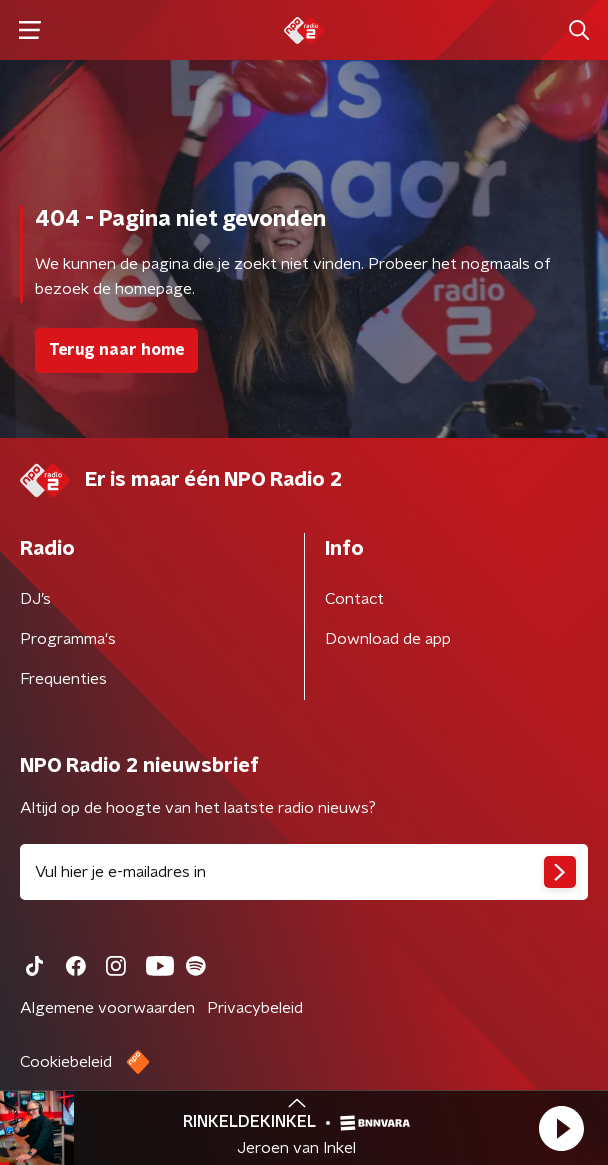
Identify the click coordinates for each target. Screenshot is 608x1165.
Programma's (68, 639)
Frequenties (63, 679)
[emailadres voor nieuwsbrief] (304, 872)
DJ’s (35, 599)
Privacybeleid (255, 1008)
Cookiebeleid (66, 1062)
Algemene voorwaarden (107, 1008)
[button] (561, 1128)
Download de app (388, 639)
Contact (354, 599)
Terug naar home (116, 350)
